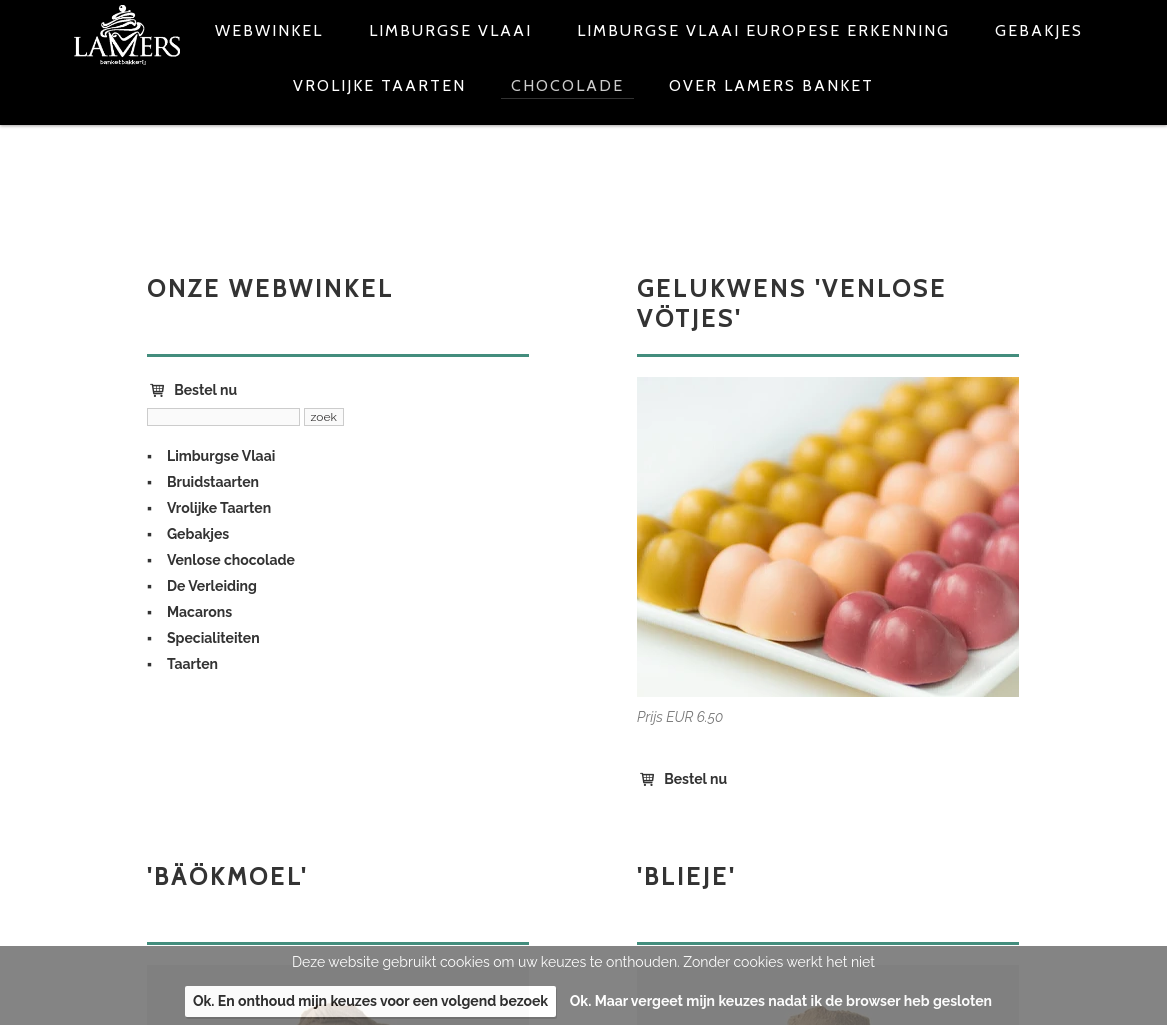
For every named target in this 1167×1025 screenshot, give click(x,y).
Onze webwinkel (270, 288)
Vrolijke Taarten (219, 508)
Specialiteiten (213, 638)
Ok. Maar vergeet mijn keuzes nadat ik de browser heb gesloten (781, 1001)
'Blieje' (686, 876)
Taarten (192, 664)
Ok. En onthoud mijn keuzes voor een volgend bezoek (370, 1001)
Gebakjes (198, 534)
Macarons (199, 612)
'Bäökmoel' (227, 876)
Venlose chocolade (231, 560)
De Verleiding (212, 586)
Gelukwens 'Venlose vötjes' (792, 303)
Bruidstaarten (213, 482)
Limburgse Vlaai (221, 456)
